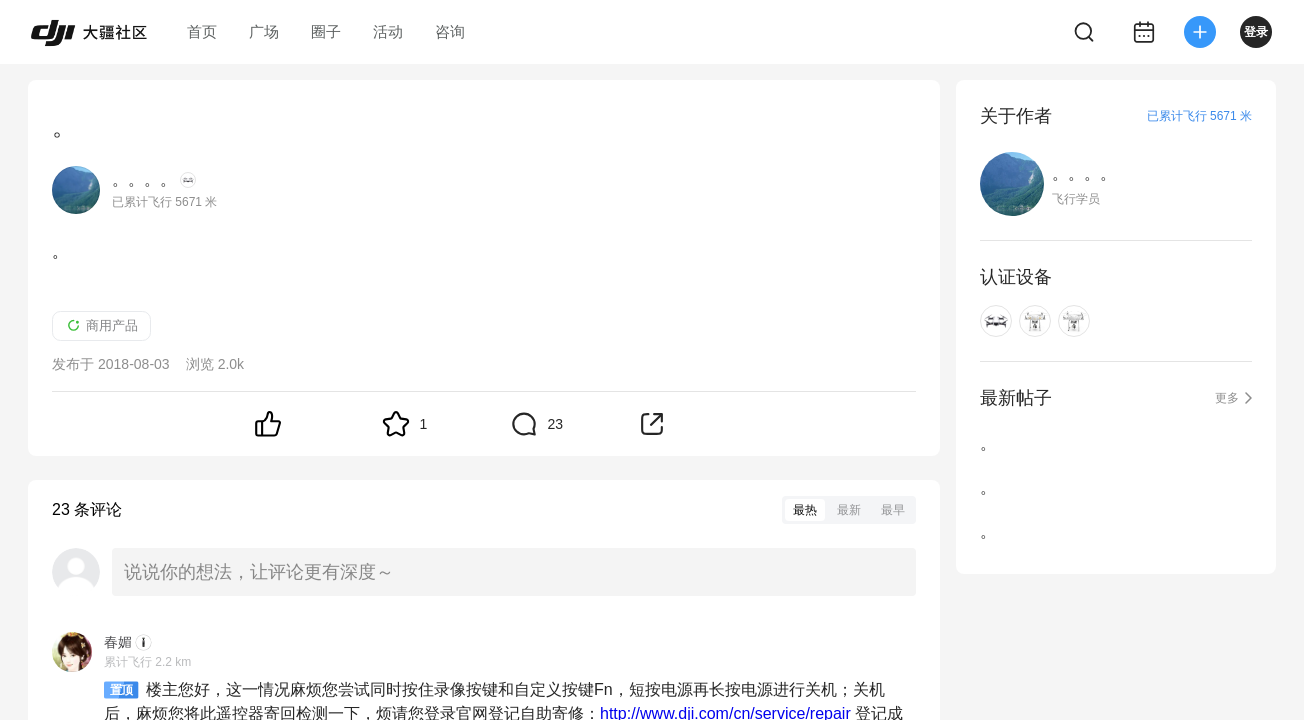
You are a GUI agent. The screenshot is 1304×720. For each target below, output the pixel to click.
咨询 (450, 31)
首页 (202, 31)
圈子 (326, 31)
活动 (388, 31)
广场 (264, 31)
